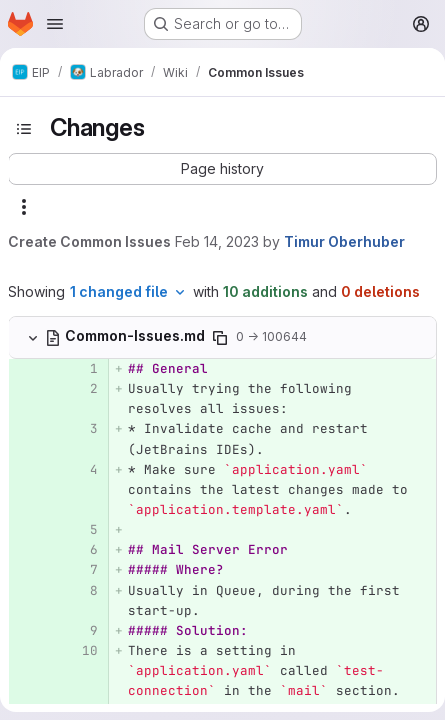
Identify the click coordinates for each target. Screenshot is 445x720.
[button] (222, 169)
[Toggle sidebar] (24, 129)
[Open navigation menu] (55, 24)
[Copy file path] (220, 338)
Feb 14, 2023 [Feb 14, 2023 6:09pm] (217, 241)
